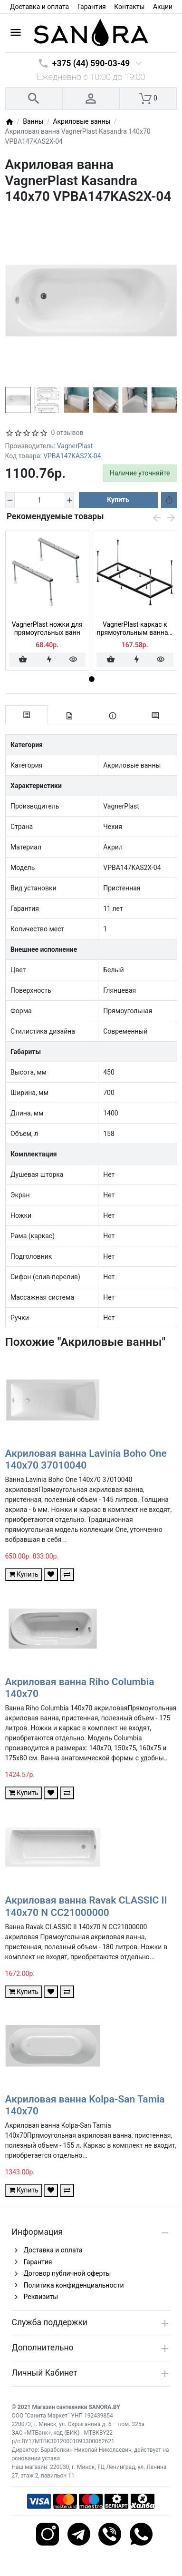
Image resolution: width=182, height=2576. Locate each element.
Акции (162, 6)
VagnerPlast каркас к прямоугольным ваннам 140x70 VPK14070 (135, 629)
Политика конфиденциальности (74, 2285)
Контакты (129, 6)
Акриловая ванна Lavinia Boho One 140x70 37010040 (86, 1459)
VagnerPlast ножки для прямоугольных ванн (47, 628)
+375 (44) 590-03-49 (91, 63)
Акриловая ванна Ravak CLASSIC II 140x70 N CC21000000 (86, 1906)
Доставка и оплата (39, 6)
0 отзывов (67, 432)
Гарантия (91, 6)
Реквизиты (41, 2296)
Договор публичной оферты (67, 2273)
